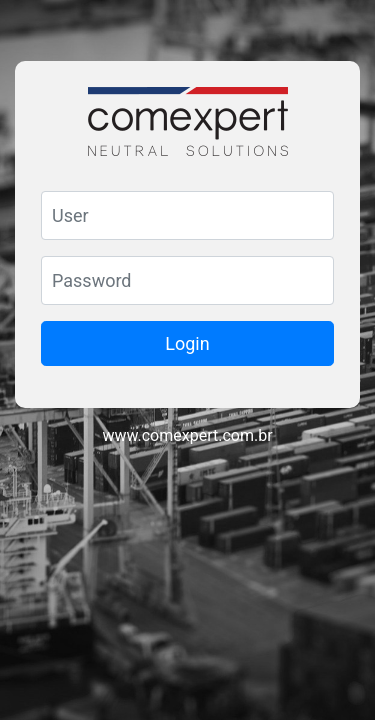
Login (187, 343)
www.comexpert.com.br (187, 435)
